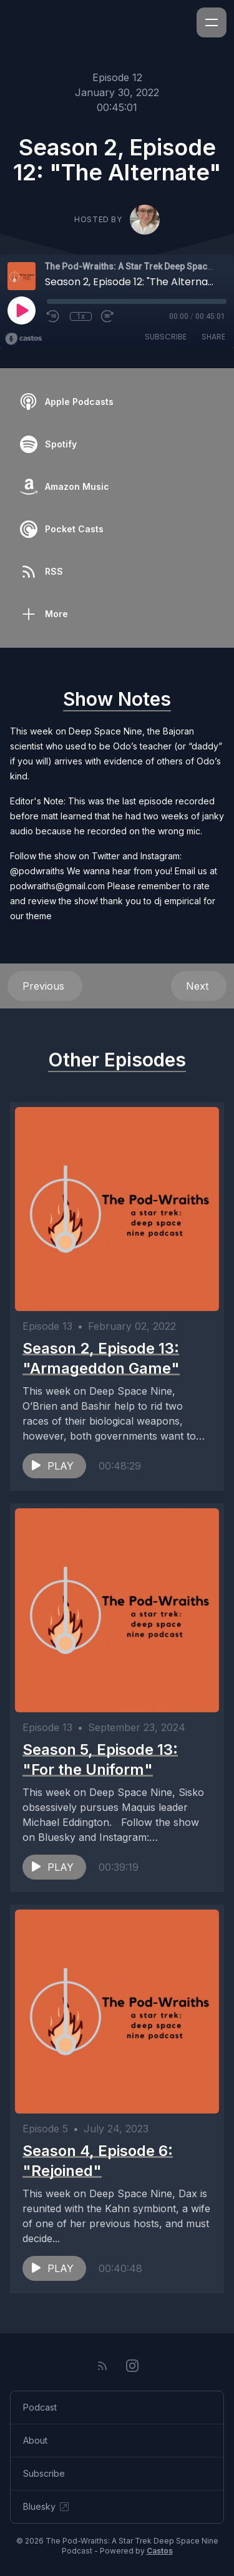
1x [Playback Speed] (81, 316)
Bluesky (47, 2506)
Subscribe (166, 336)
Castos (160, 2550)
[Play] (21, 310)
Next (199, 986)
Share (213, 336)
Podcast (40, 2407)
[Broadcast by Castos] (23, 339)
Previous (44, 986)
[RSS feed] (102, 2365)
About (35, 2440)
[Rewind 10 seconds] (54, 316)
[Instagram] (132, 2365)
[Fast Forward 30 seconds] (108, 316)
